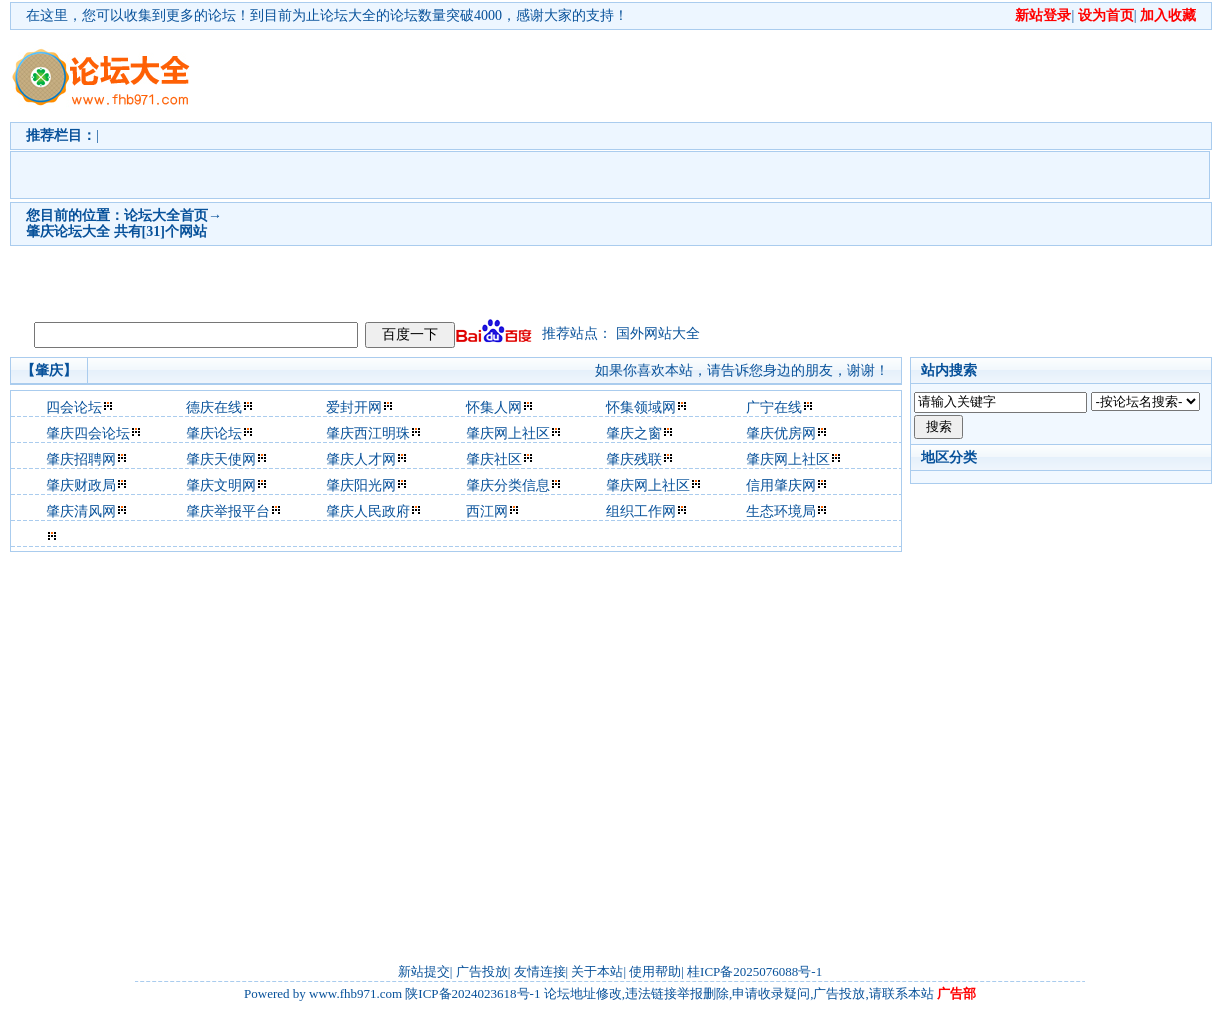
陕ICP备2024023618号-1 (472, 993)
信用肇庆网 (781, 485)
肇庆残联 (634, 459)
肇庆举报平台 (228, 511)
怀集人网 (494, 407)
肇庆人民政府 (368, 511)
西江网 (487, 511)
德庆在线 (214, 407)
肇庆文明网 (221, 485)
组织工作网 (641, 511)
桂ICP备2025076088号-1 (754, 971)
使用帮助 (655, 971)
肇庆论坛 (214, 433)
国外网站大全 (658, 333)
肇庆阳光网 (361, 485)
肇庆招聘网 (81, 459)
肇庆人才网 (361, 459)
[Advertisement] (449, 171)
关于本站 (597, 971)
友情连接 (540, 971)
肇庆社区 (494, 459)
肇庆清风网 (81, 511)
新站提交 (424, 971)
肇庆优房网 (781, 433)
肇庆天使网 (221, 459)
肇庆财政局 (81, 485)
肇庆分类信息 (508, 485)
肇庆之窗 (634, 433)
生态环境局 (781, 511)
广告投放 (482, 971)
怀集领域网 (641, 407)
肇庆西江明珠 (368, 433)
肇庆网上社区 (508, 433)
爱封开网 (354, 407)
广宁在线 (774, 407)
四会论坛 (74, 407)
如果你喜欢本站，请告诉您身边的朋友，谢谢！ (742, 370)
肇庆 (40, 231)
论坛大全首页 (166, 215)
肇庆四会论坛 (88, 433)
